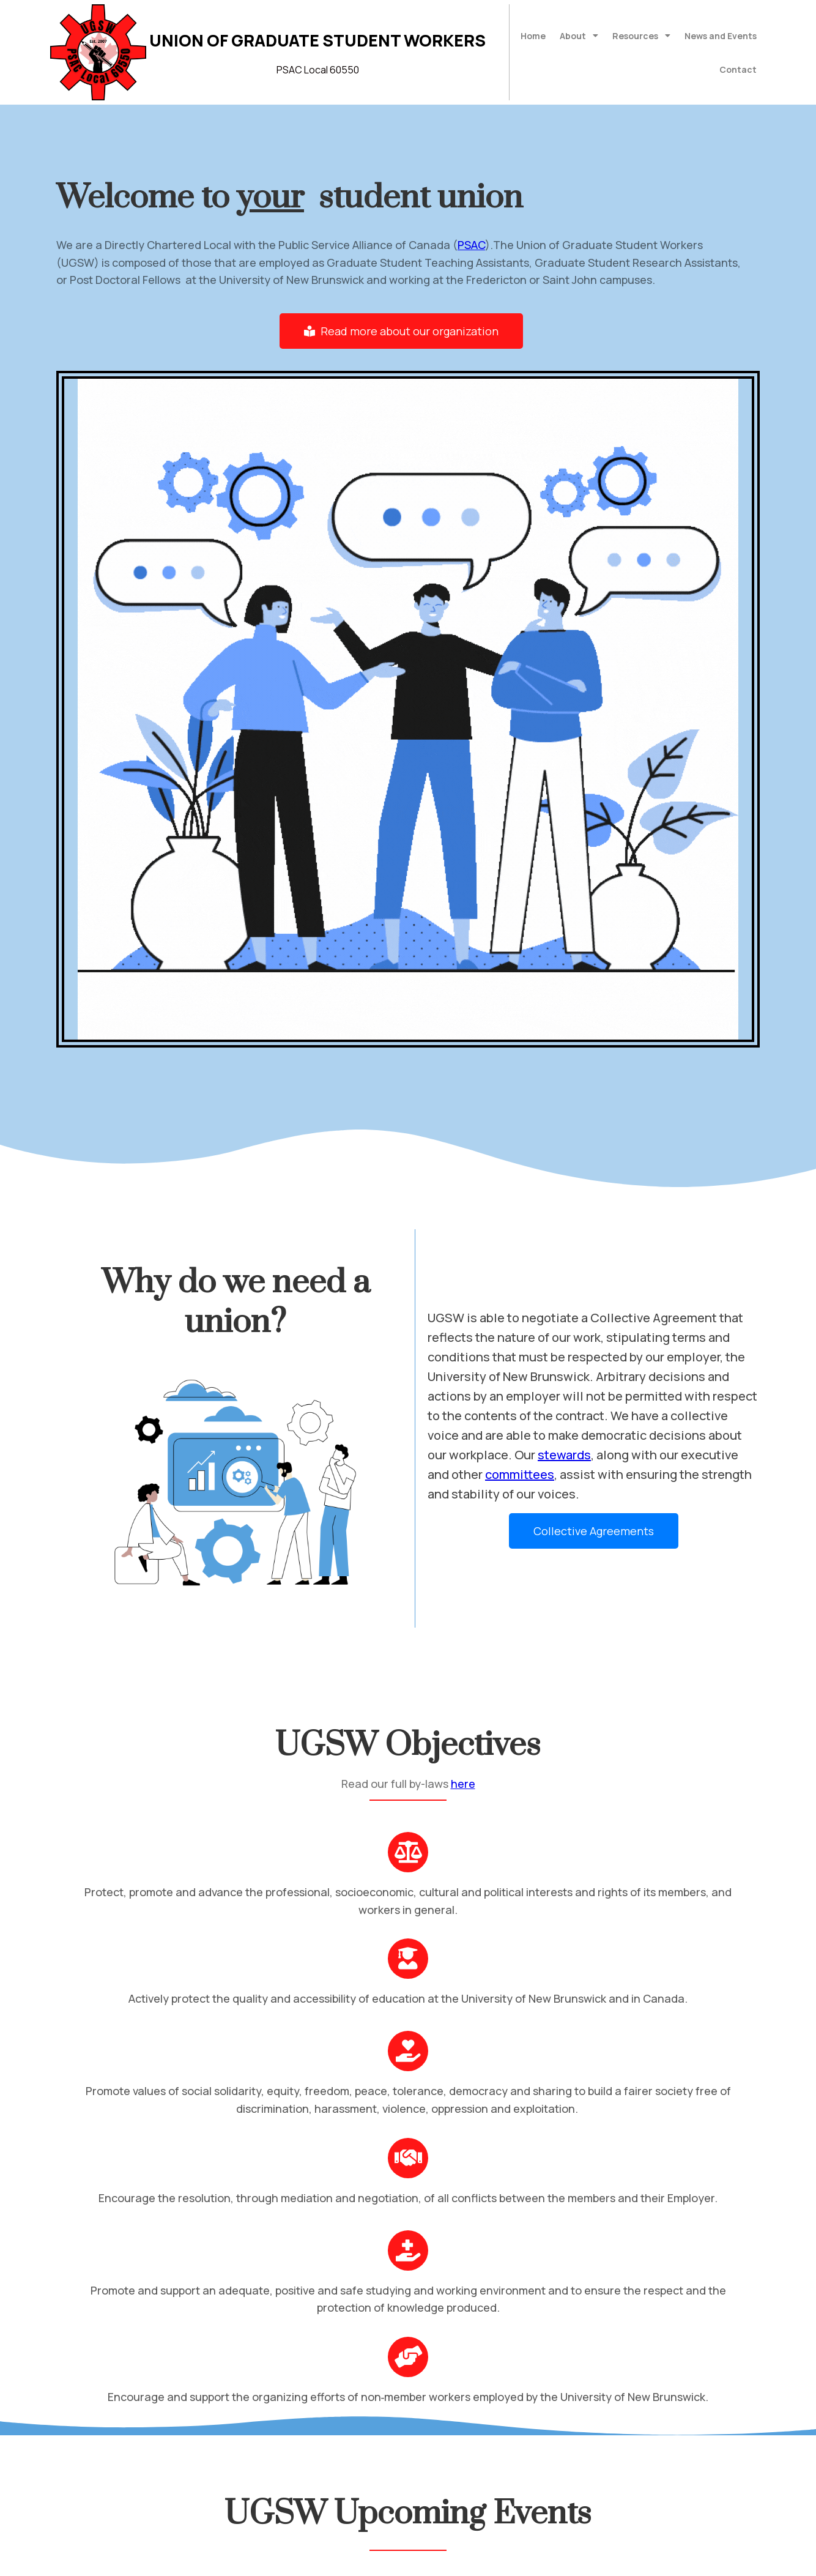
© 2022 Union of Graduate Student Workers (162, 2559)
